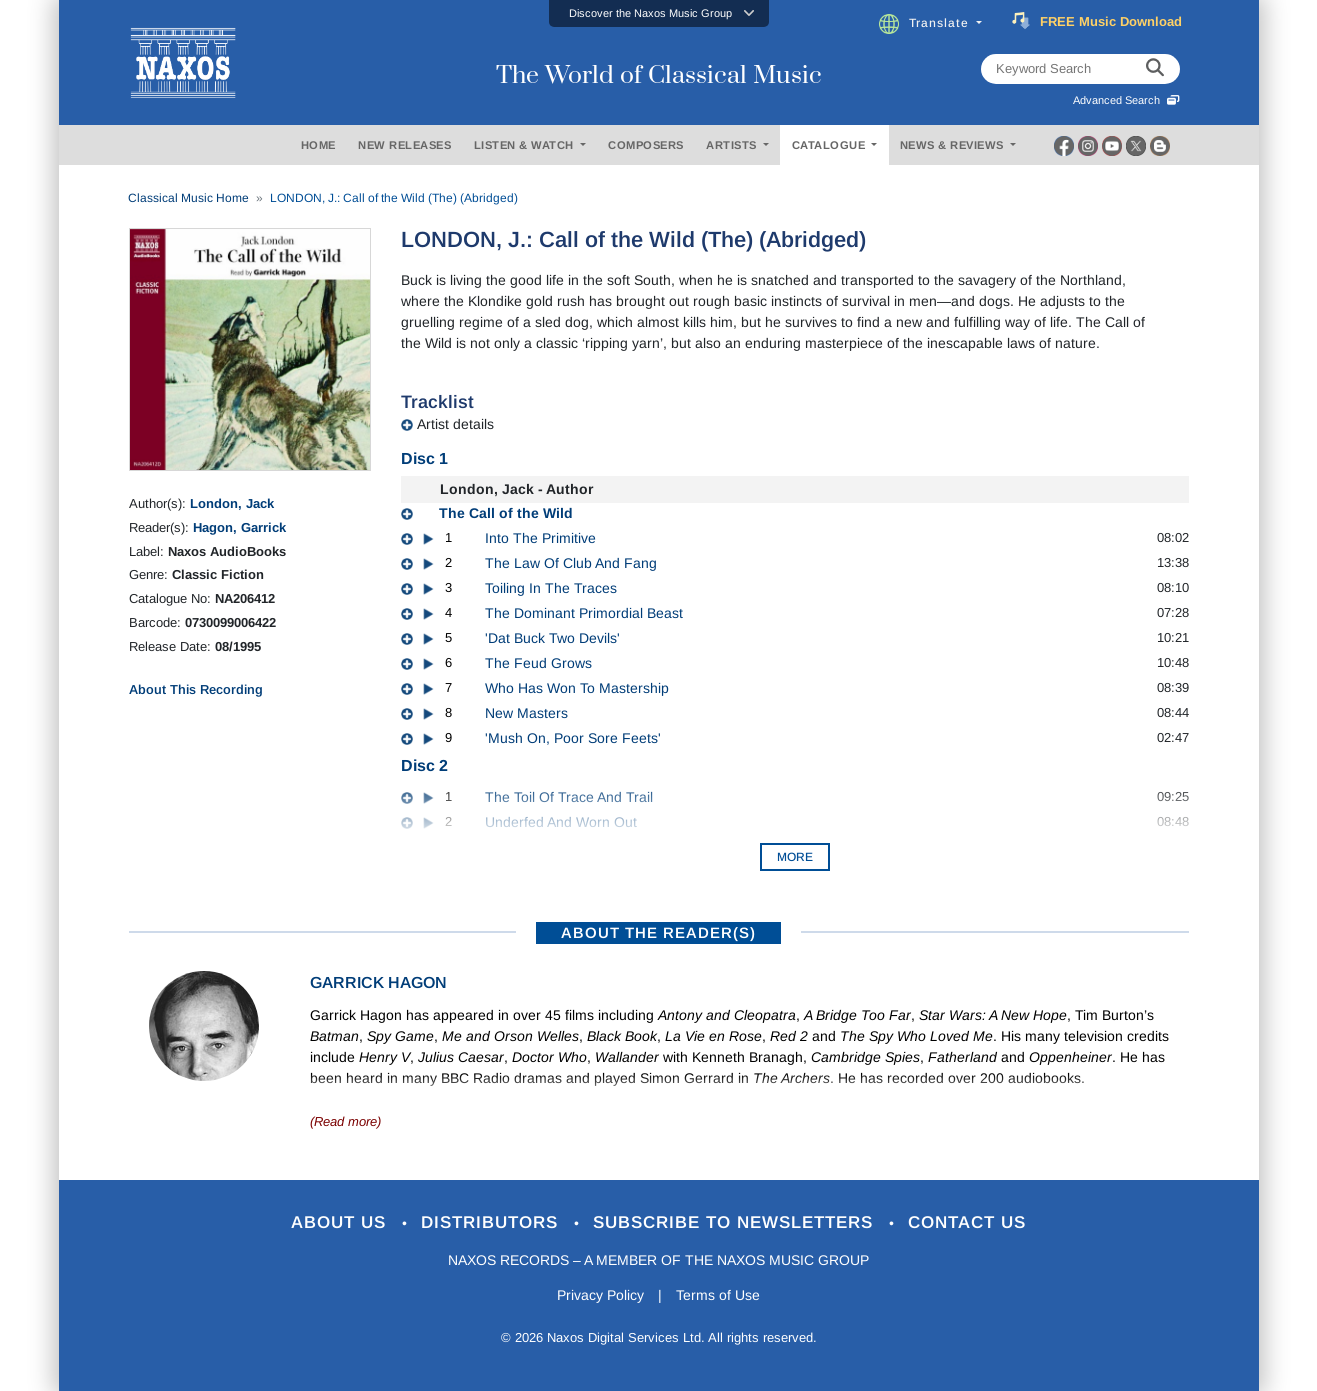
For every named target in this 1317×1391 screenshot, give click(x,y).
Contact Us (967, 1222)
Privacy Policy (600, 1295)
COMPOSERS (646, 145)
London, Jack (232, 503)
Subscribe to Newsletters (736, 1222)
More (795, 857)
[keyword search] (1155, 69)
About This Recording (196, 689)
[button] (659, 13)
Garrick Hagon (378, 982)
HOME (318, 145)
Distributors (492, 1222)
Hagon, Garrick (239, 527)
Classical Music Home (188, 198)
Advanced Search (1126, 100)
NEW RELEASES (404, 145)
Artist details (455, 424)
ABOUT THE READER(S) (658, 932)
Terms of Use (718, 1295)
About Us (341, 1222)
